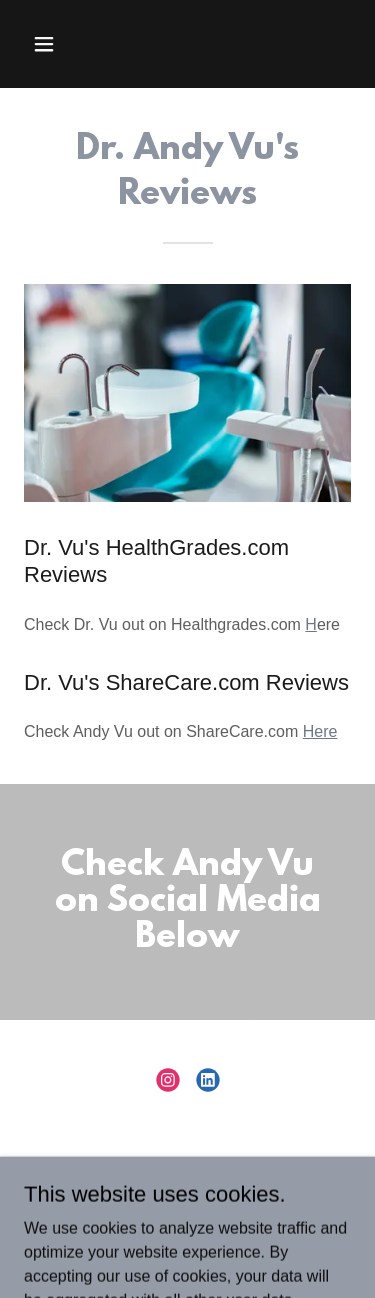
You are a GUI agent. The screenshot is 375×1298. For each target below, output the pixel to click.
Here (320, 731)
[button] (48, 44)
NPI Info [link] (187, 1181)
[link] (168, 1080)
